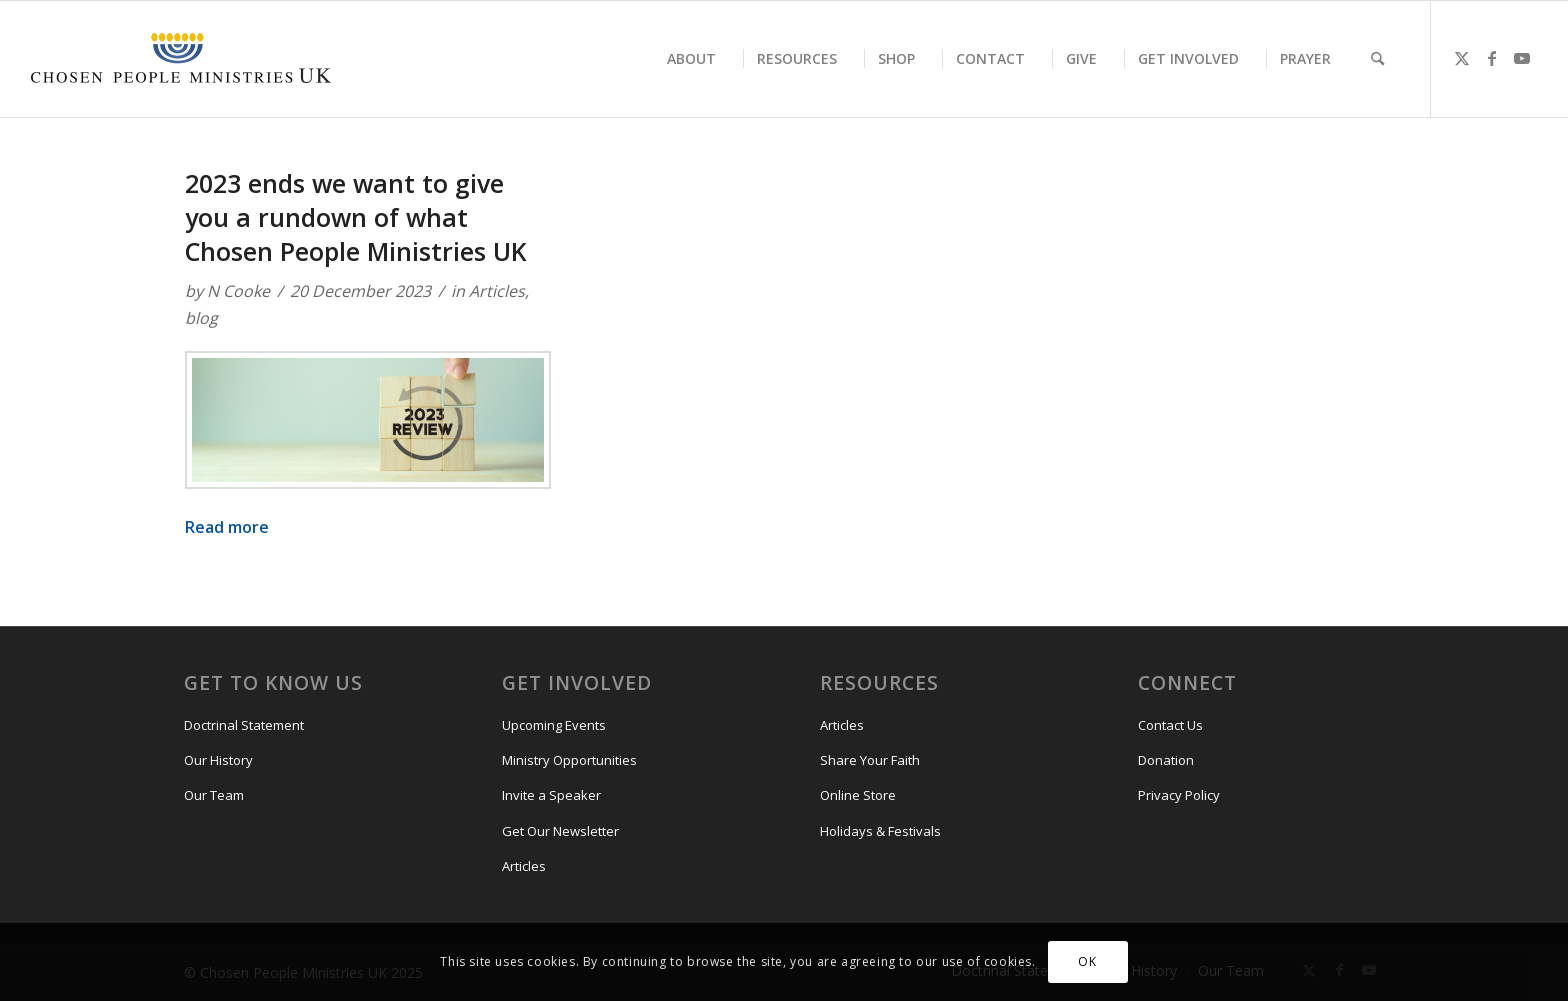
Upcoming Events (554, 725)
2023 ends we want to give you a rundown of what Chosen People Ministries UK (359, 217)
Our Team (214, 795)
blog (201, 318)
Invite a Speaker (551, 795)
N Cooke (238, 291)
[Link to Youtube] (1522, 58)
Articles (497, 291)
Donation (1166, 760)
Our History (218, 760)
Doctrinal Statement (244, 725)
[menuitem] (691, 59)
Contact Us (1170, 725)
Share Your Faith (870, 760)
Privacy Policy (1179, 795)
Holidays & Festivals (880, 831)
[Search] (1377, 59)
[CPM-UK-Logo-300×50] (181, 59)
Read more (227, 527)
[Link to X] (1462, 58)
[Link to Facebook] (1492, 58)
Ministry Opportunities (569, 760)
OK (1087, 961)
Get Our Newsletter (560, 831)
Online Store (858, 795)
